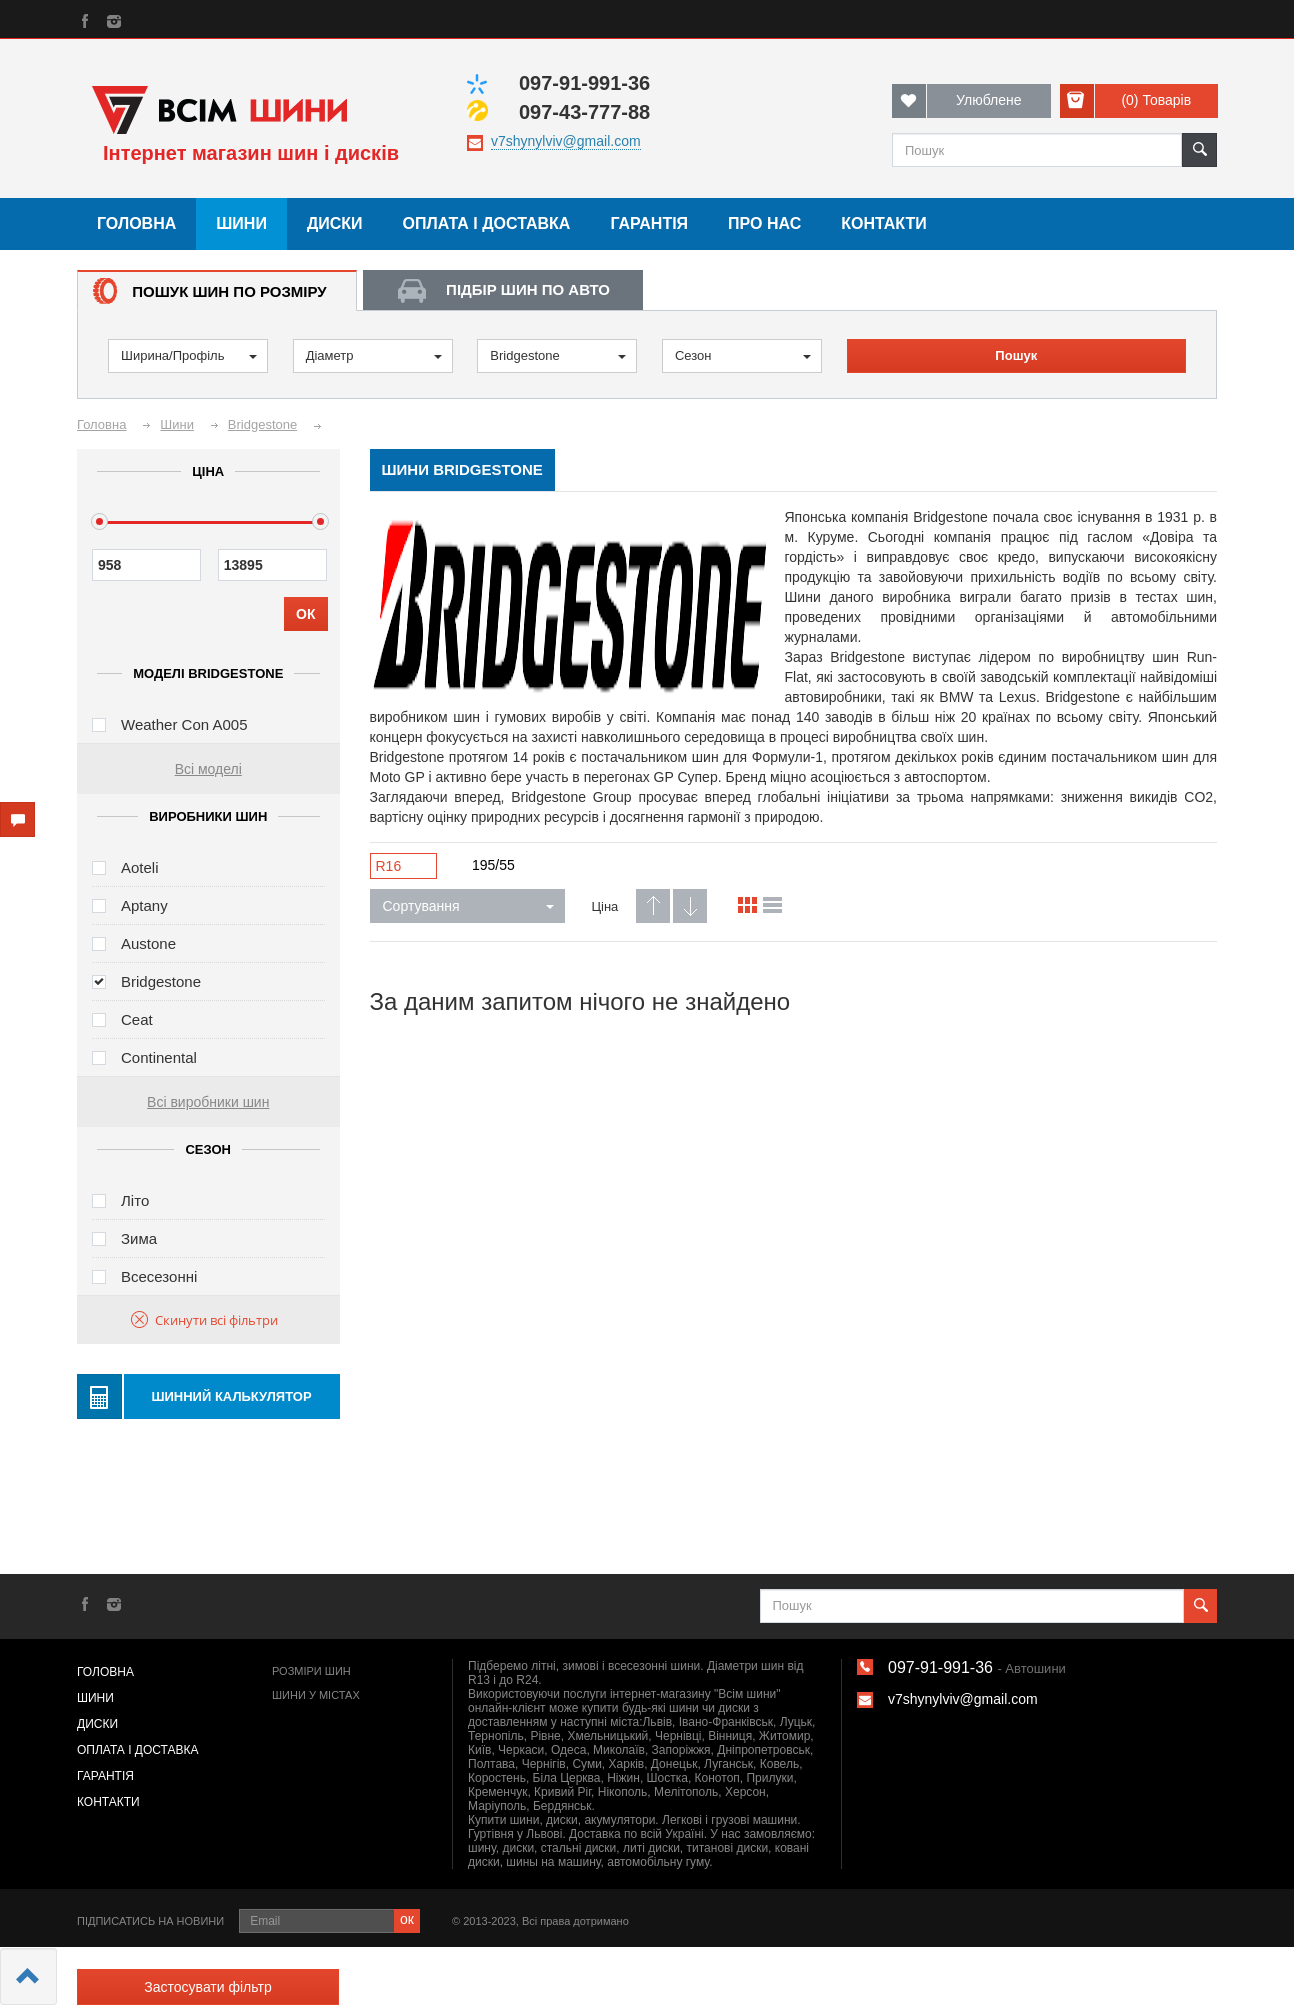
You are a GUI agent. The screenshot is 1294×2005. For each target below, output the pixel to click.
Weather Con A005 (184, 724)
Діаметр (374, 355)
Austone (148, 943)
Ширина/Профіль (189, 355)
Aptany (144, 905)
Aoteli (140, 867)
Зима (139, 1238)
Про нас (764, 223)
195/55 (493, 865)
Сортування (468, 906)
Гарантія (649, 223)
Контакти (884, 223)
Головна (136, 223)
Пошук (1016, 355)
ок (407, 1919)
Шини (241, 223)
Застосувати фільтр (207, 1987)
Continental (159, 1057)
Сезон (743, 355)
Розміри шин (311, 1671)
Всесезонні (159, 1276)
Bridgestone (558, 355)
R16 (389, 866)
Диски (335, 223)
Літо (135, 1200)
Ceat (137, 1019)
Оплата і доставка (487, 223)
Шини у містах (316, 1695)
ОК (305, 614)
